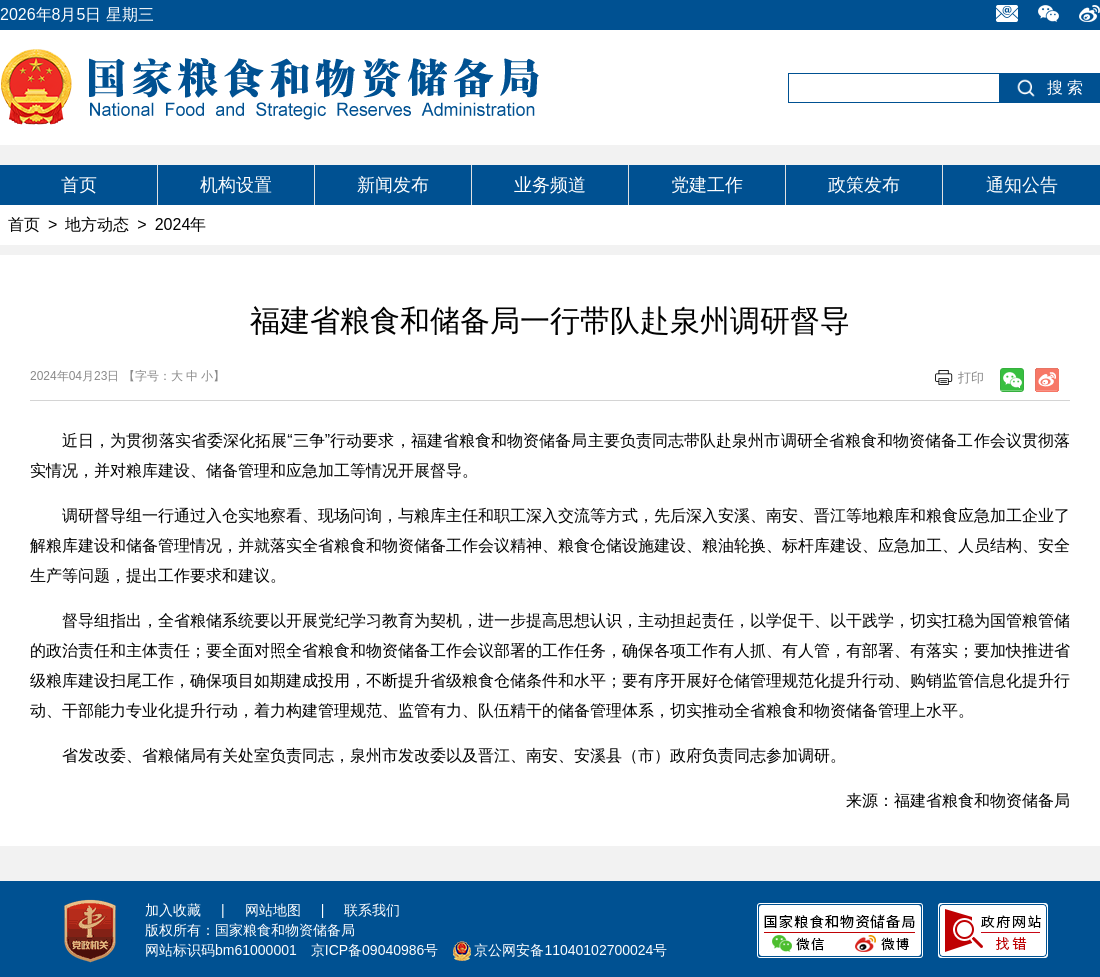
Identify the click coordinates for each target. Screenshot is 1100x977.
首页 (79, 185)
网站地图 (273, 910)
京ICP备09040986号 (375, 950)
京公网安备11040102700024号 (570, 950)
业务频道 (550, 185)
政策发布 (864, 185)
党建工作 (707, 185)
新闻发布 (393, 185)
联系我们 (372, 910)
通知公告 (1022, 185)
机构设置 (236, 185)
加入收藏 (173, 910)
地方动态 (97, 224)
